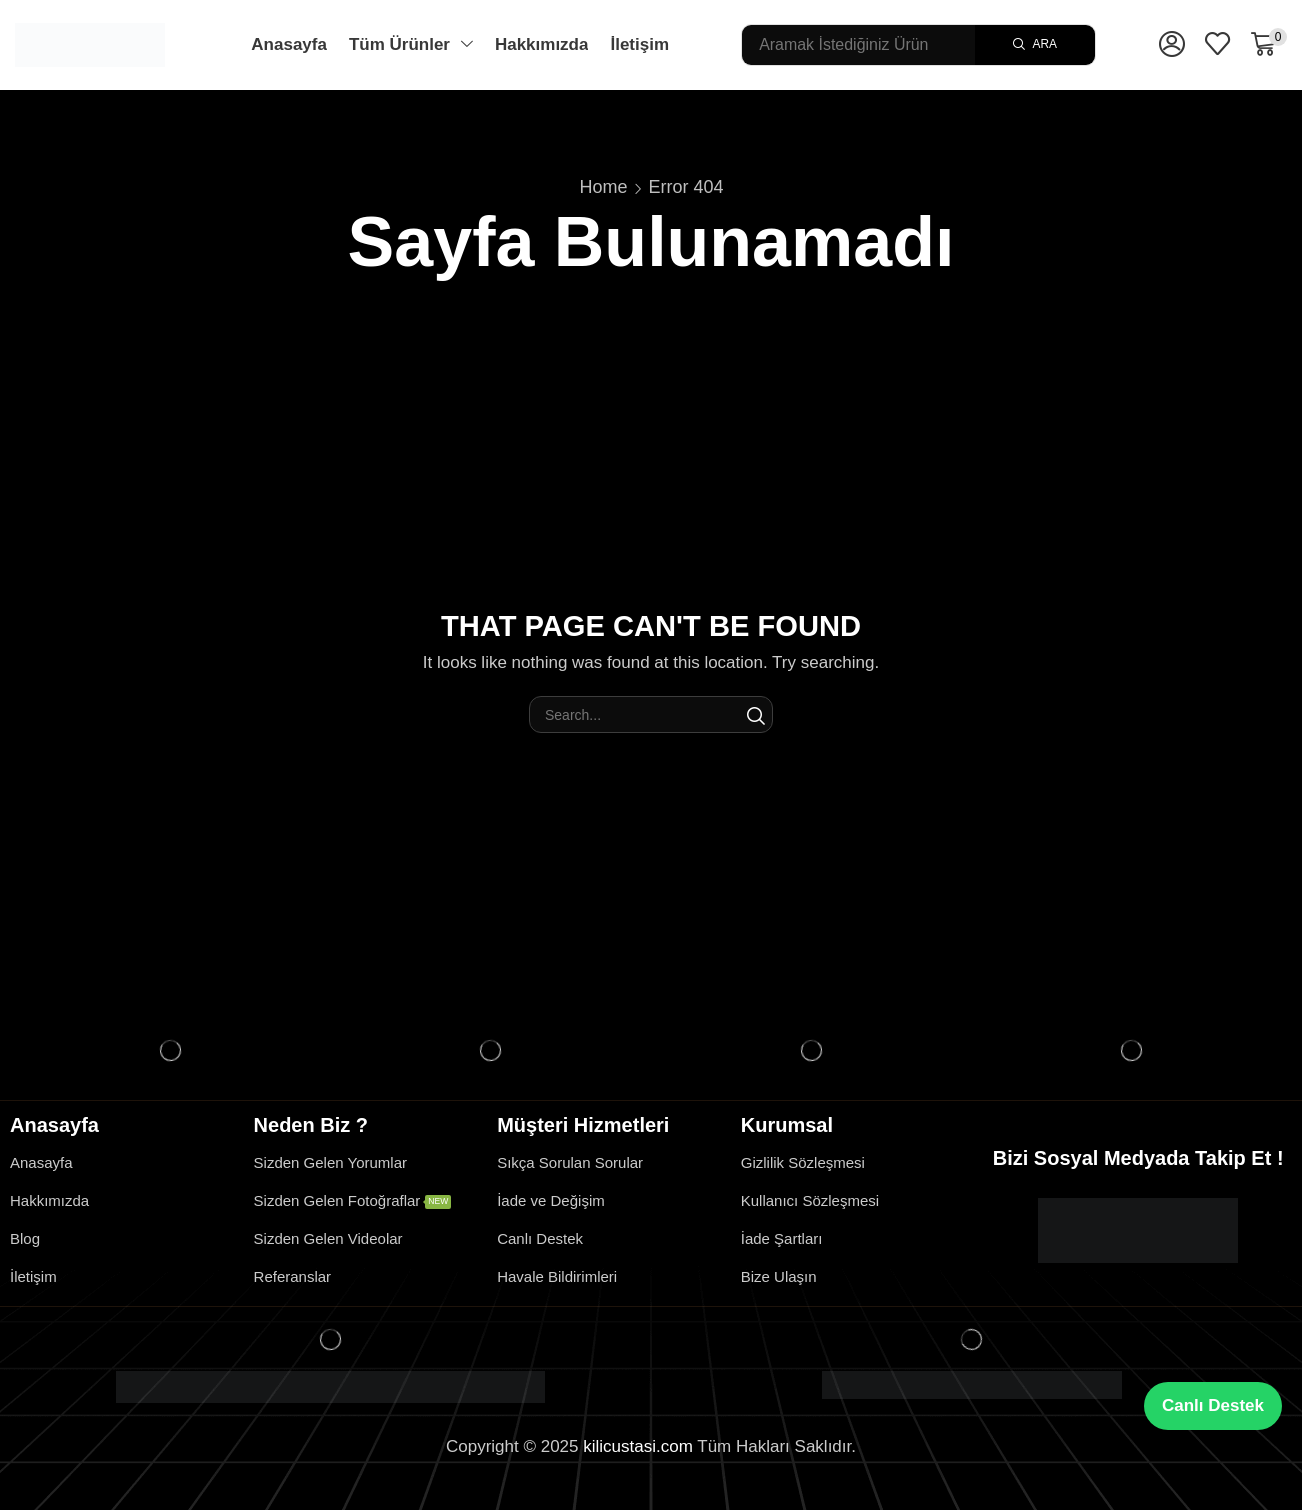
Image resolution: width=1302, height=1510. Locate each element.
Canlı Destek (1213, 1405)
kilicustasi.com (638, 1446)
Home (603, 187)
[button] (1172, 45)
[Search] (1035, 45)
